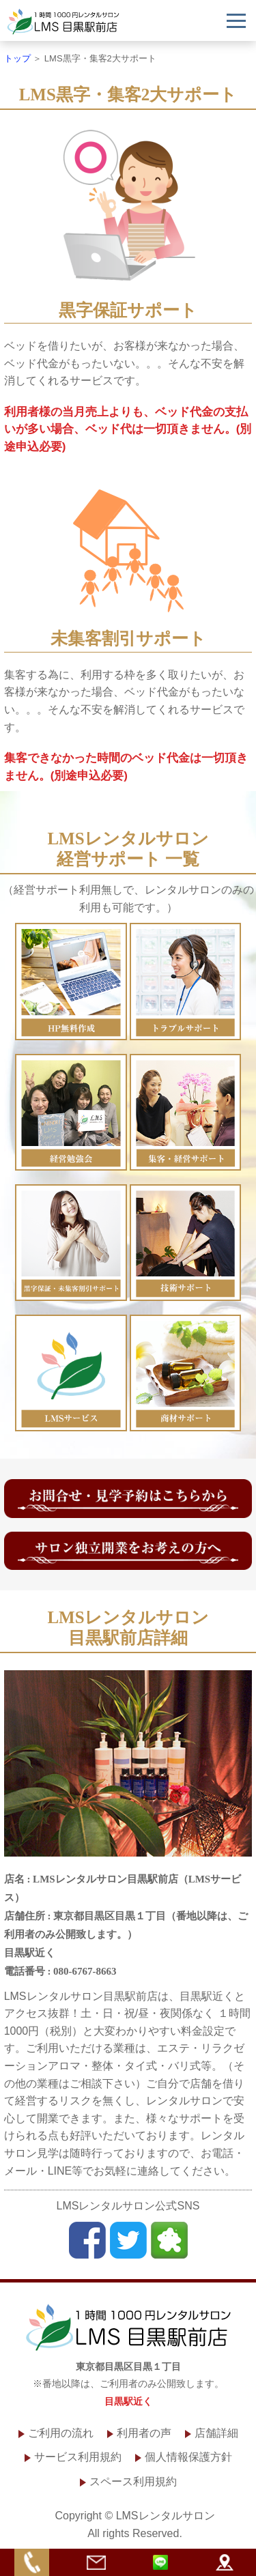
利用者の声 (144, 2433)
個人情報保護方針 (188, 2457)
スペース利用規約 (133, 2481)
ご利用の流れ (61, 2433)
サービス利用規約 (78, 2457)
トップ (17, 58)
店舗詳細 (216, 2433)
